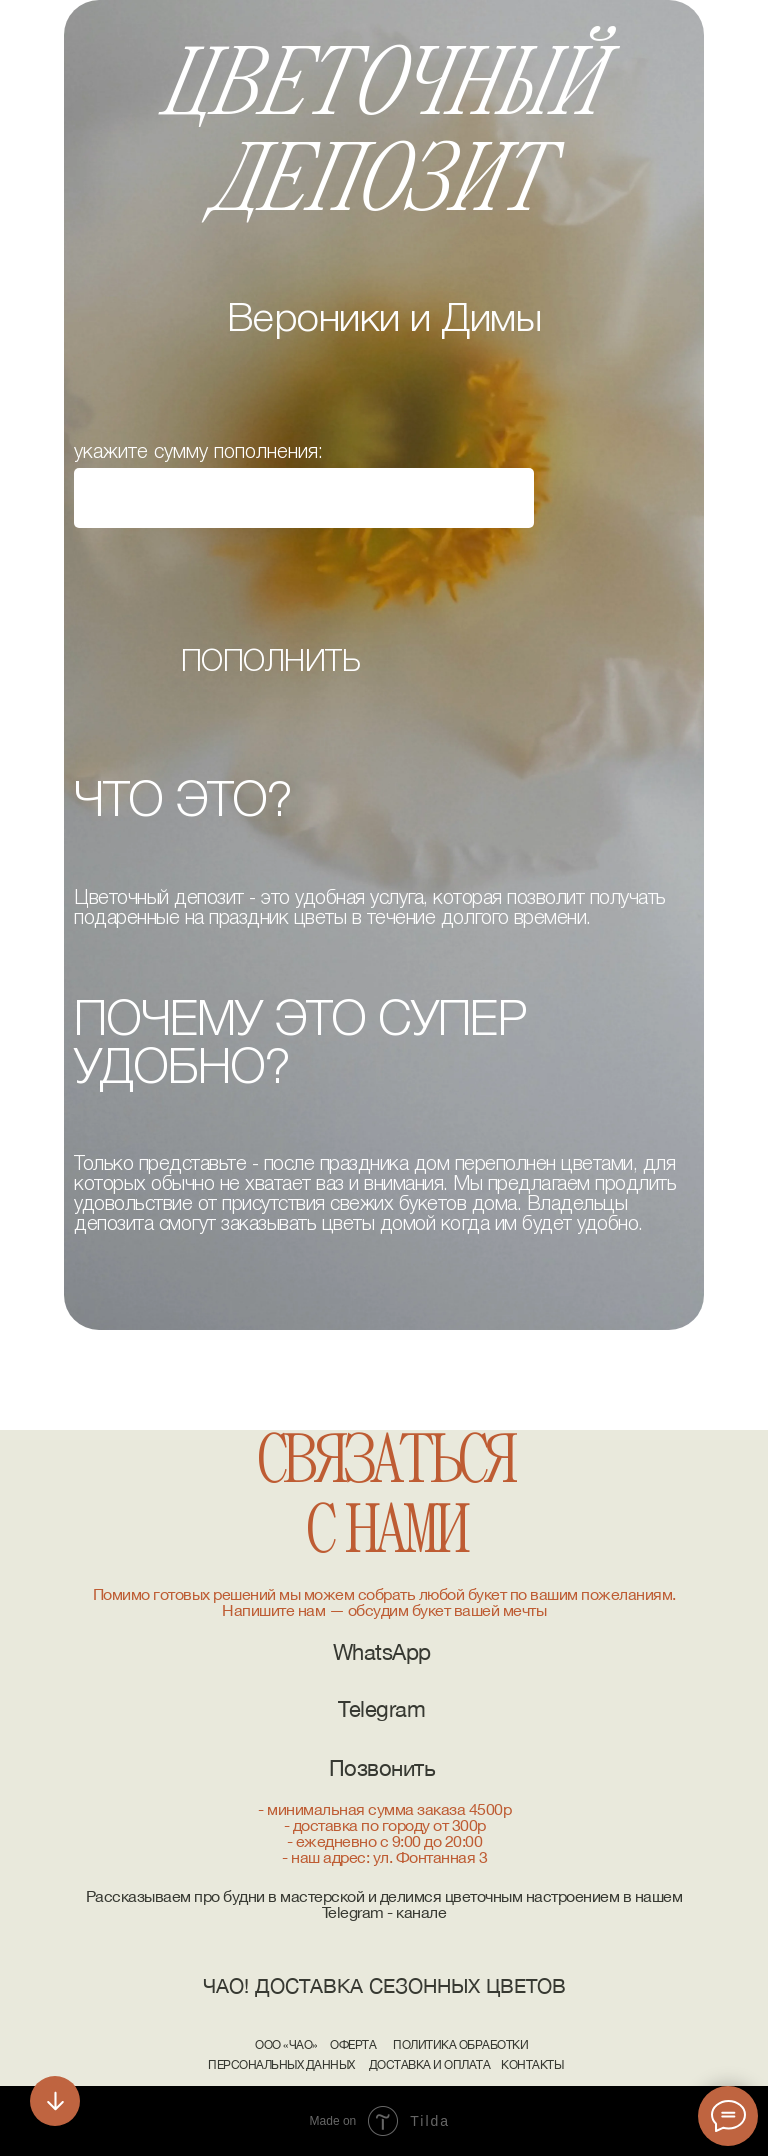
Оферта (353, 2045)
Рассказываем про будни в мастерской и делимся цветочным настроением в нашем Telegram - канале (384, 1904)
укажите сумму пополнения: (198, 453)
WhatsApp (382, 1652)
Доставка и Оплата (430, 2065)
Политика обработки (460, 2045)
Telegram (381, 1709)
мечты (525, 1610)
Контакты (532, 2065)
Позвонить (382, 1768)
